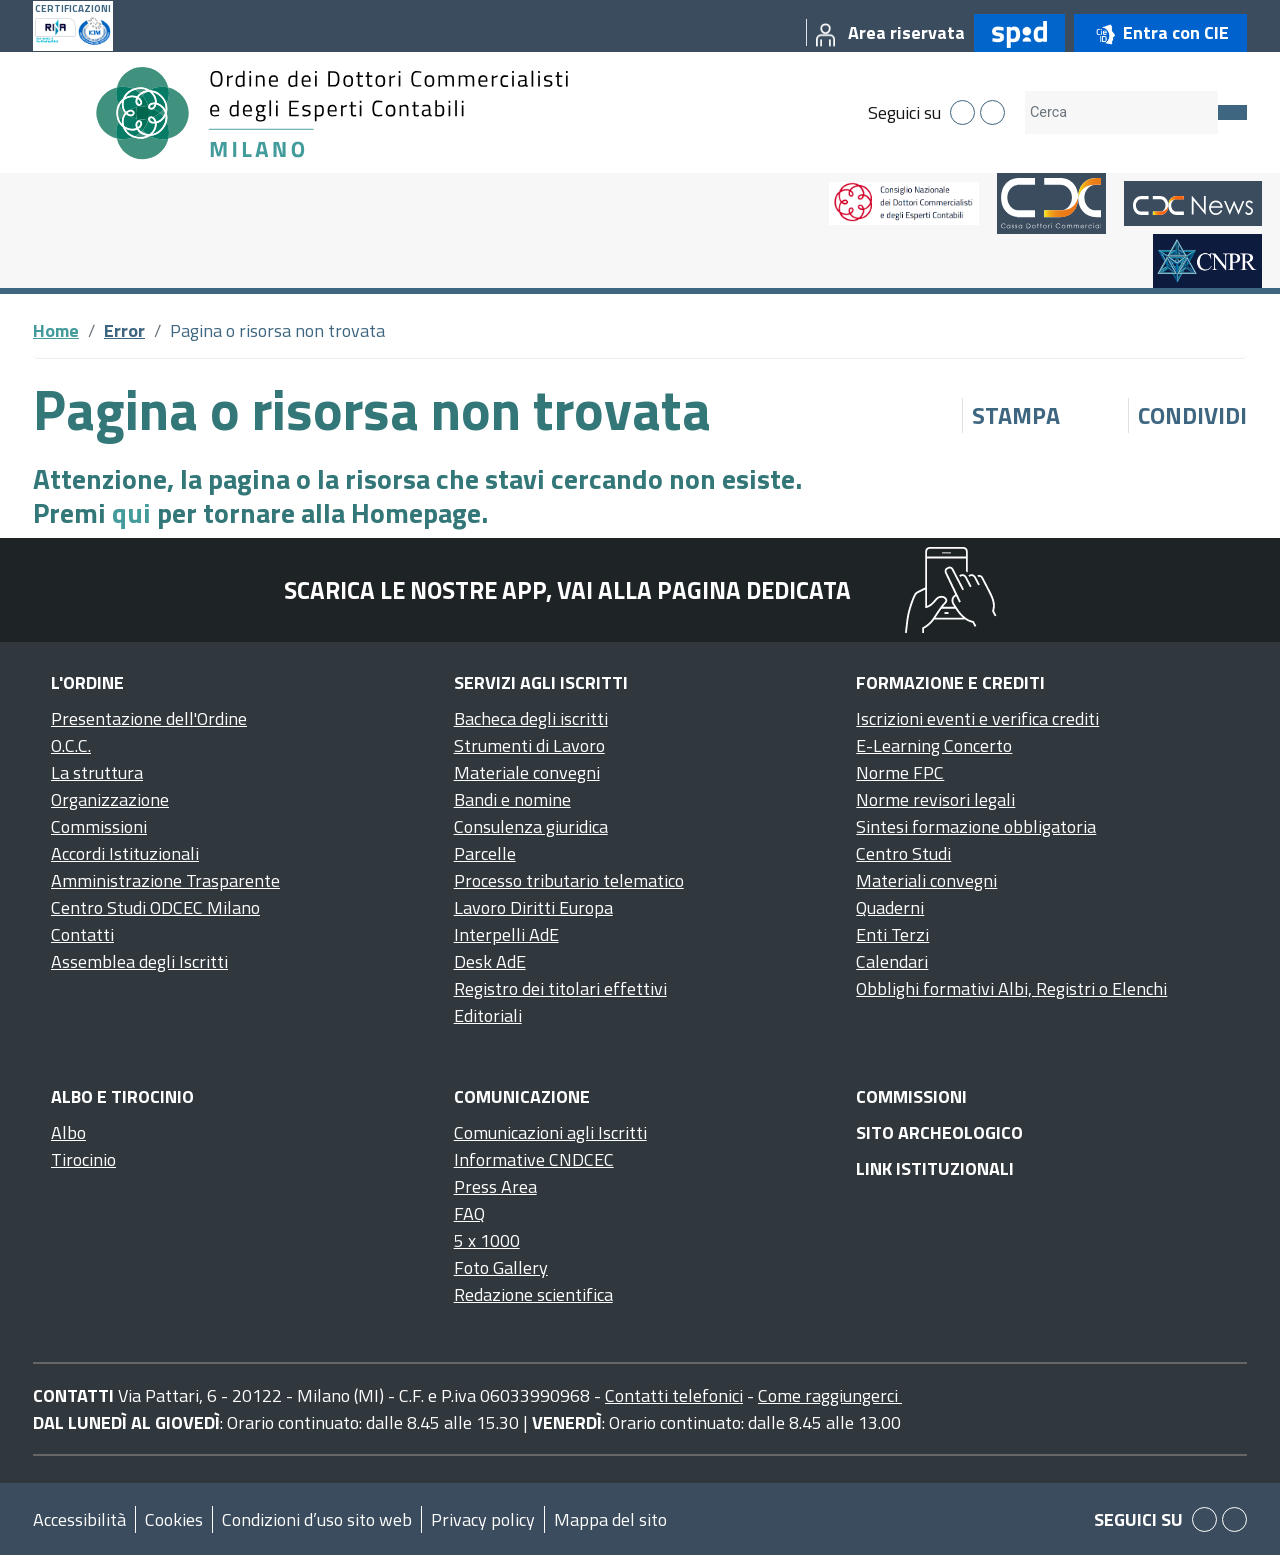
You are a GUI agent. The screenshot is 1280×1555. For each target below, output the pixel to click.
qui (131, 512)
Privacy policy (483, 1519)
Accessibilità (79, 1519)
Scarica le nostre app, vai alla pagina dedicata (567, 590)
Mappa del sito (610, 1519)
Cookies (174, 1519)
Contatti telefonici (674, 1395)
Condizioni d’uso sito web (317, 1519)
